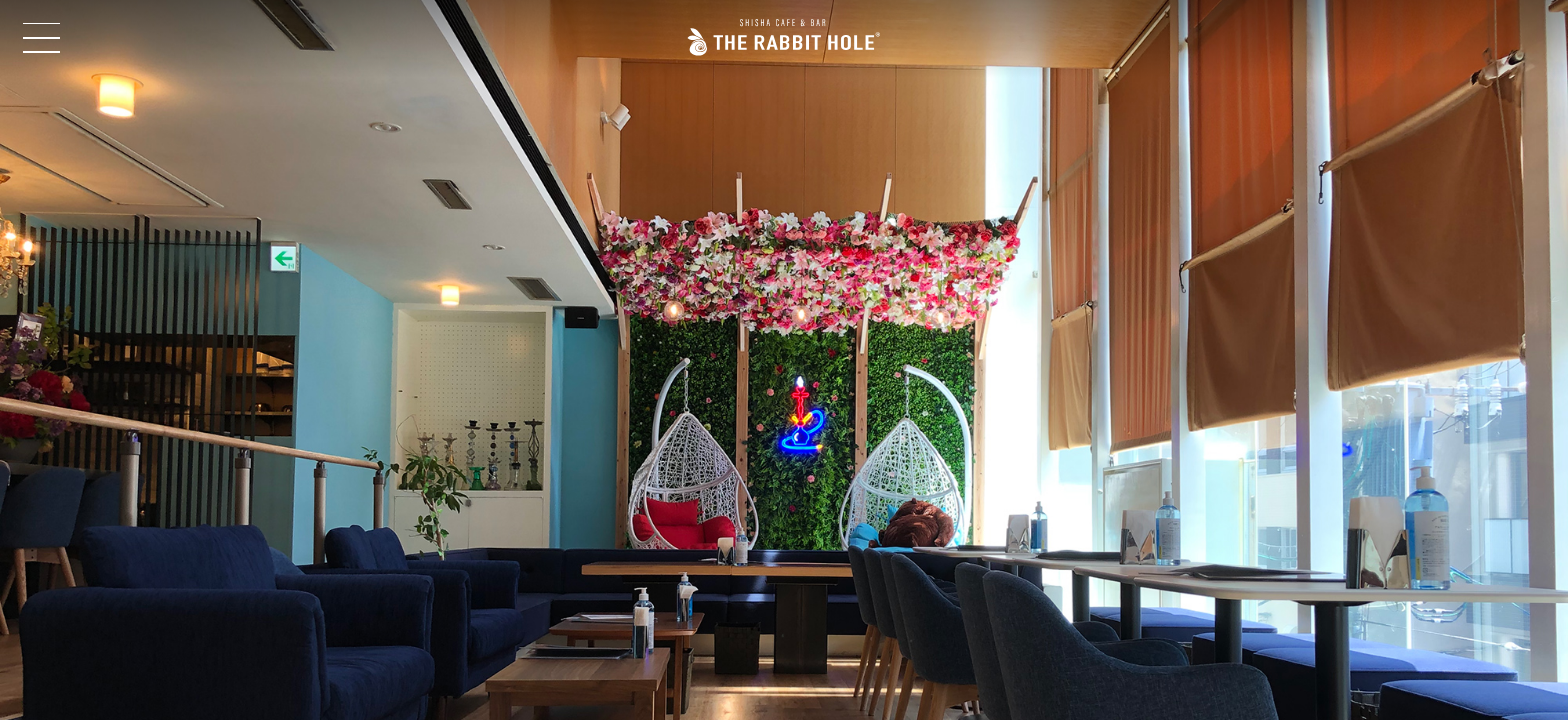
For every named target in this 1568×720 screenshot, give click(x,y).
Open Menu (44, 38)
